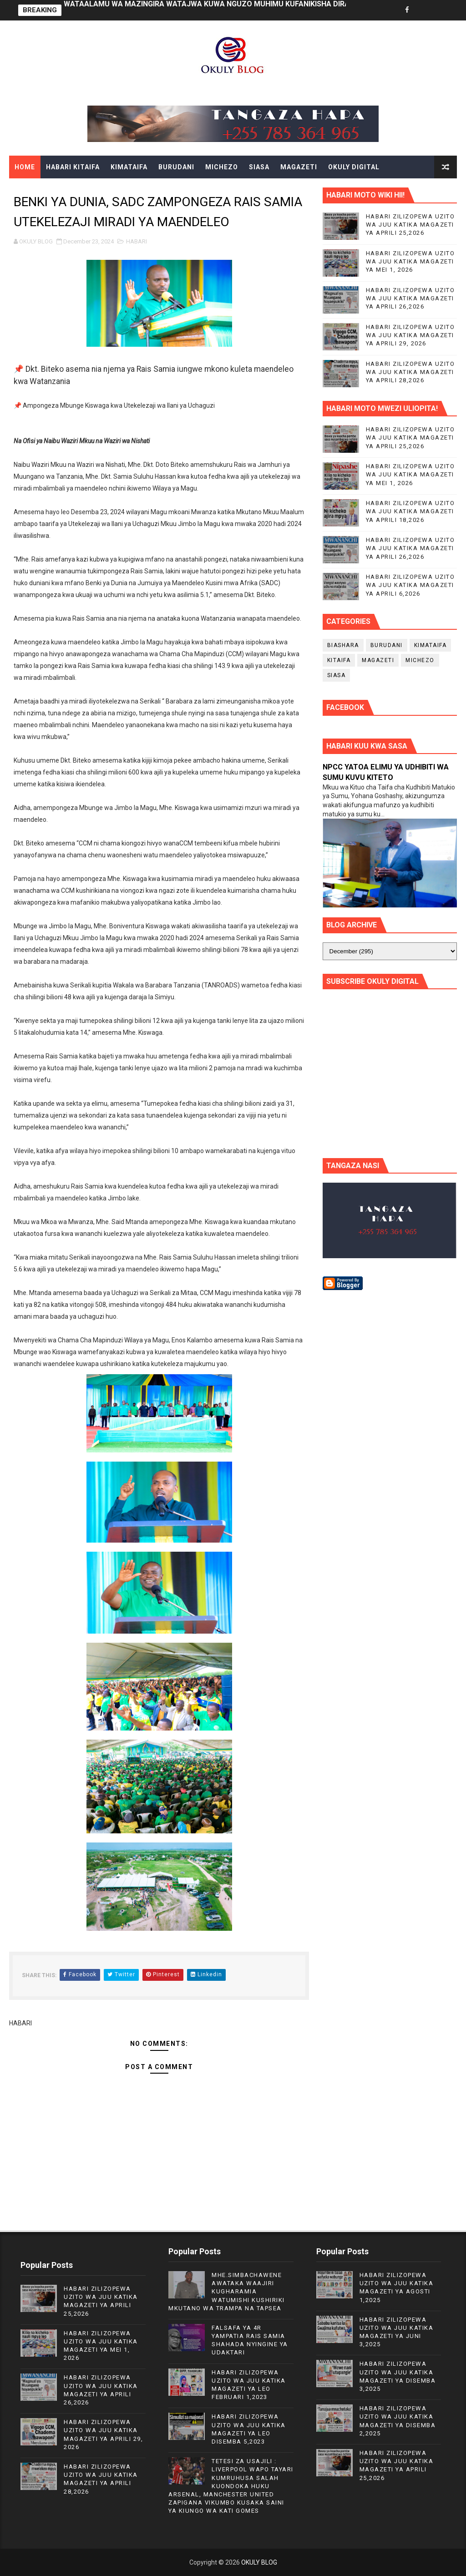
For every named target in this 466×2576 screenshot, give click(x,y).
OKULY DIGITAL (354, 167)
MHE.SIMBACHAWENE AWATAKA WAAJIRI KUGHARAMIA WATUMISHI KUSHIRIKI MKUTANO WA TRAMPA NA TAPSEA (226, 2292)
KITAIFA (339, 660)
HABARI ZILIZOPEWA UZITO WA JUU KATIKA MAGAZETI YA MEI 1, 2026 (410, 261)
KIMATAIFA (129, 167)
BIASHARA (343, 645)
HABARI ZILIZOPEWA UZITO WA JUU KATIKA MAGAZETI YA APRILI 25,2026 (410, 224)
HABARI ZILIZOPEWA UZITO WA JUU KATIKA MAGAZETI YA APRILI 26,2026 (410, 298)
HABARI (136, 241)
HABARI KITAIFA (73, 167)
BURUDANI (176, 167)
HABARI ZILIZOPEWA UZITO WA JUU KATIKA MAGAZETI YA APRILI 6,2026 (410, 585)
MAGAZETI (298, 167)
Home (25, 167)
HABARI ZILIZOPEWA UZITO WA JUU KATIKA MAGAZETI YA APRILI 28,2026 (410, 372)
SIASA (259, 167)
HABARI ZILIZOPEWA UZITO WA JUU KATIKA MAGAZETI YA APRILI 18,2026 (410, 511)
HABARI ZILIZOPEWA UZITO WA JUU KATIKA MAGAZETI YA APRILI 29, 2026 (410, 335)
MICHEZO (221, 167)
